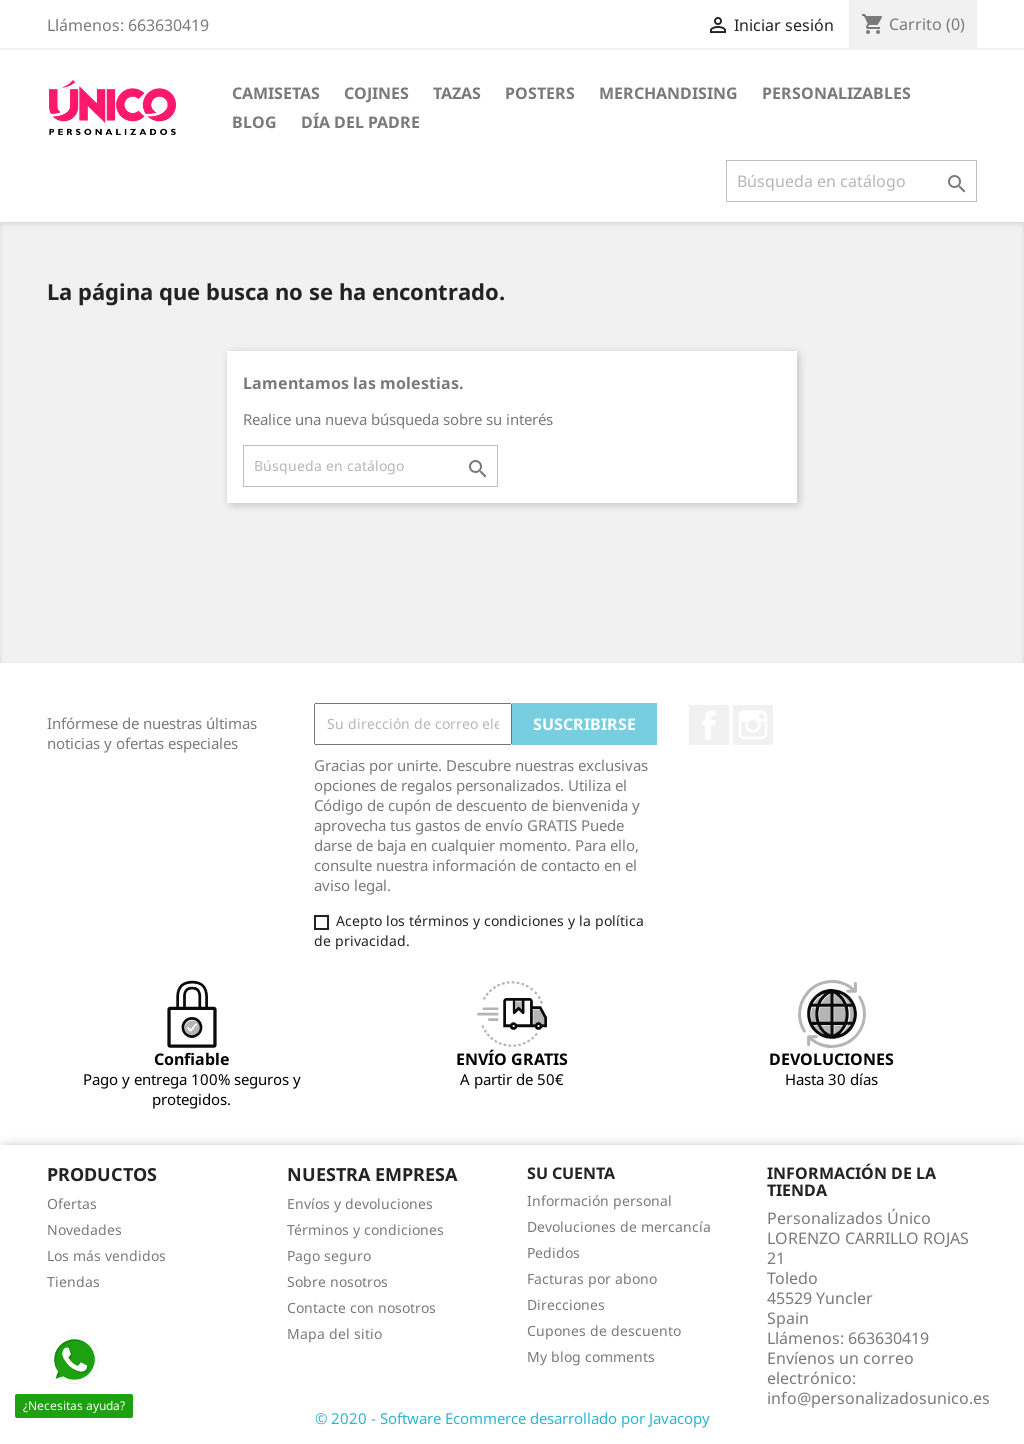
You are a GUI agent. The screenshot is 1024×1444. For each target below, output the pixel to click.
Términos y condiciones (365, 1229)
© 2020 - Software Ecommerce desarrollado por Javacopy (512, 1418)
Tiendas (73, 1281)
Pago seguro (329, 1255)
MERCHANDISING (668, 93)
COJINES (376, 93)
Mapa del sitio (334, 1333)
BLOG (254, 122)
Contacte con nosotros (361, 1307)
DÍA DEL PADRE (360, 122)
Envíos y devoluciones (360, 1203)
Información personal (599, 1200)
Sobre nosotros (337, 1281)
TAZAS (457, 93)
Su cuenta (571, 1173)
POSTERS (540, 93)
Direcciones (566, 1304)
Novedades (84, 1229)
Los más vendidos (106, 1255)
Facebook (709, 725)
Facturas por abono (592, 1278)
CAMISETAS (276, 93)
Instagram (753, 725)
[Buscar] (851, 181)
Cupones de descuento (604, 1330)
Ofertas (72, 1203)
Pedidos (553, 1252)
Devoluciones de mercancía (619, 1226)
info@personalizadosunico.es (878, 1398)
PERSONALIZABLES (836, 93)
